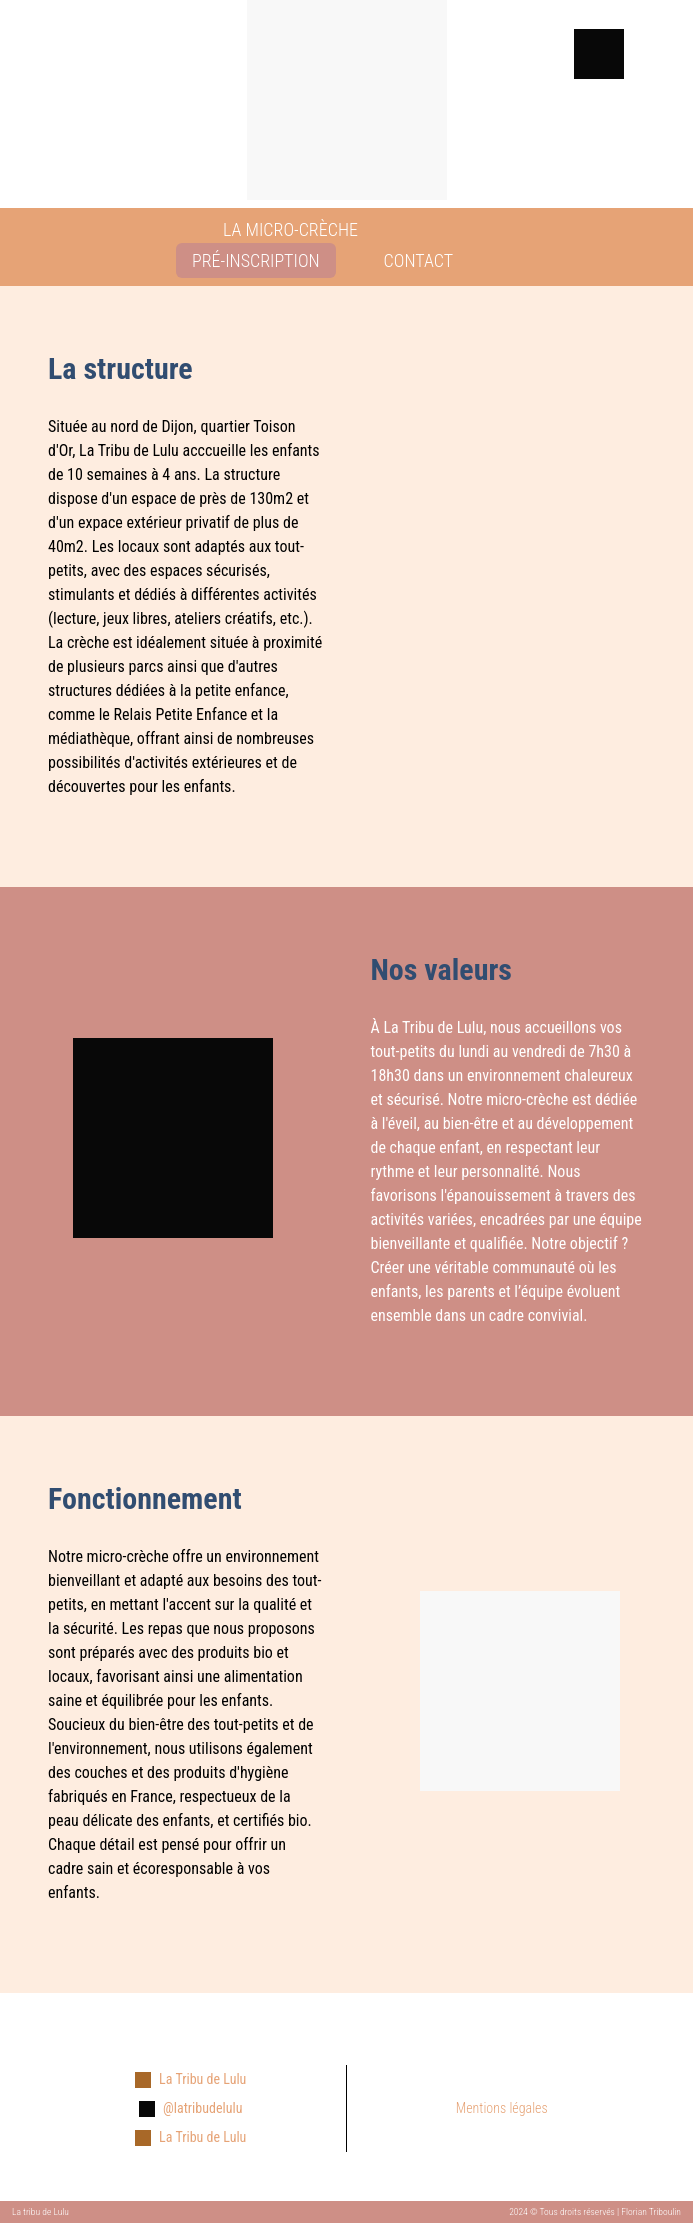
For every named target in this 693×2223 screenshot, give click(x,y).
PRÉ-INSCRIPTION (256, 260)
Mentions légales (502, 2108)
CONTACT (418, 260)
